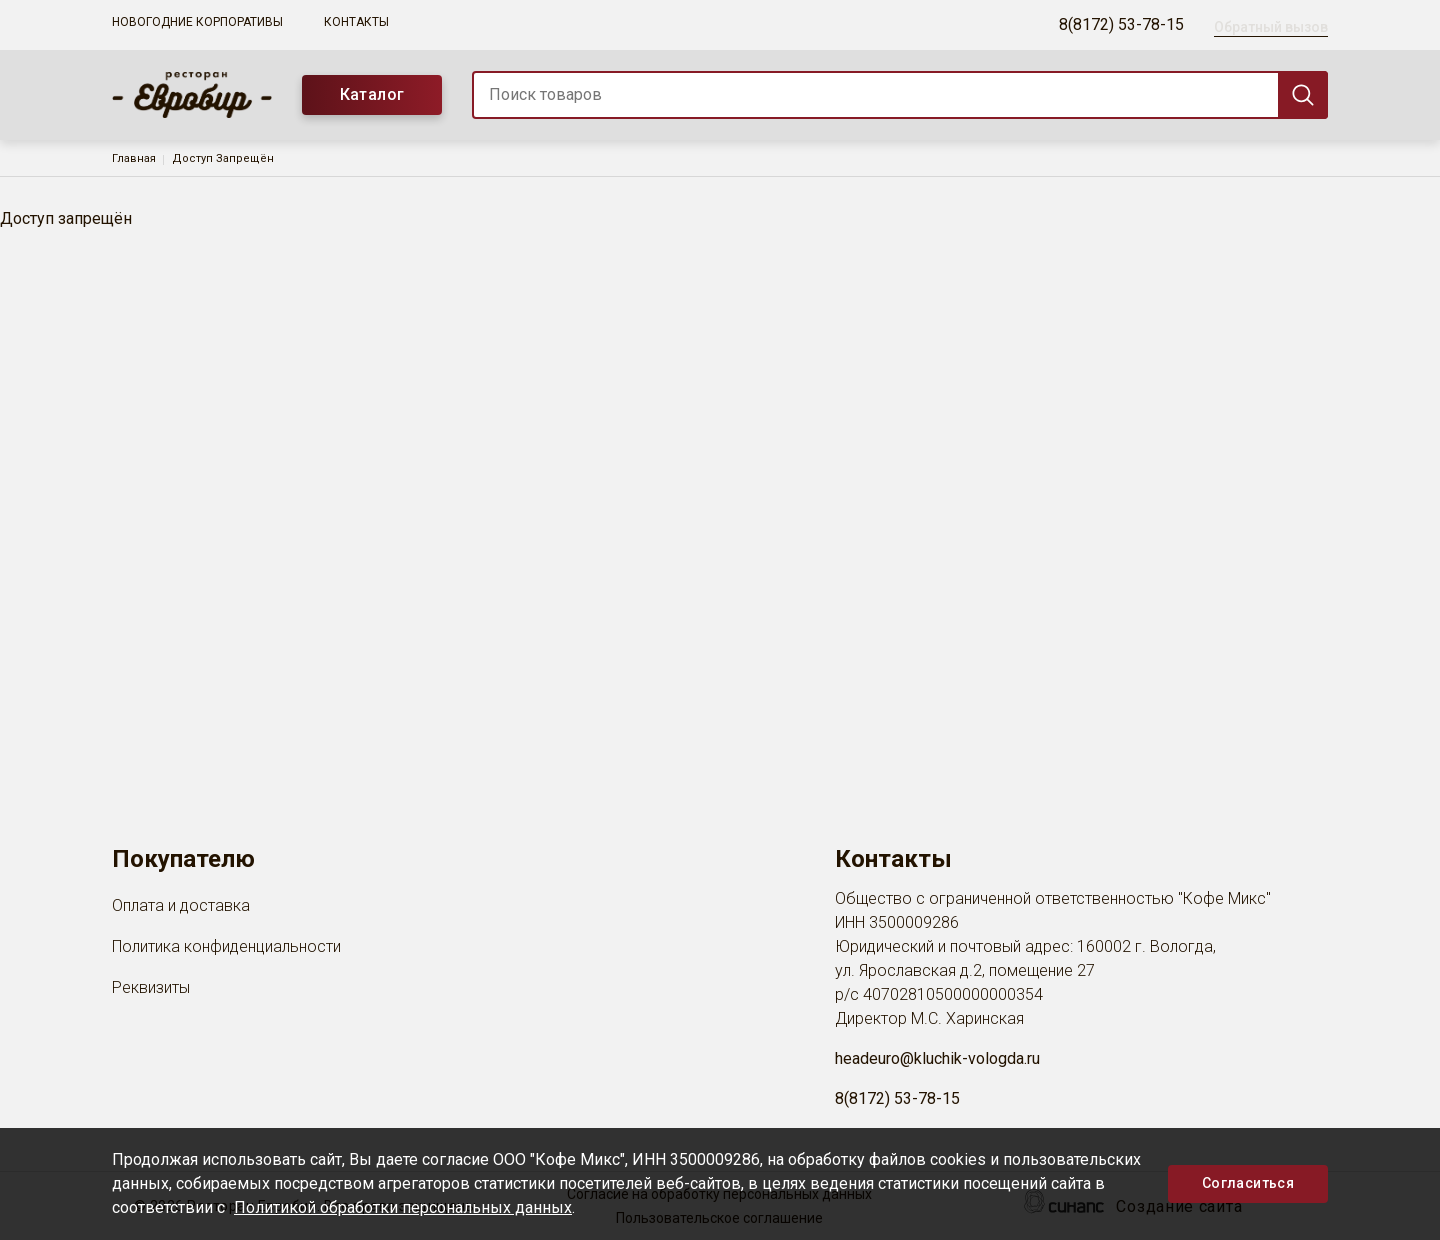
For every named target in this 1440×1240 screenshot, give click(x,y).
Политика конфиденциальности (226, 948)
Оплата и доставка (181, 907)
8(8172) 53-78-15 (1121, 24)
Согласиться (1248, 1183)
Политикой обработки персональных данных (403, 1207)
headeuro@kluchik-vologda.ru (937, 1058)
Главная (134, 158)
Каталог (372, 94)
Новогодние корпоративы (197, 22)
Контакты (356, 22)
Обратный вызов (1271, 27)
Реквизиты (151, 989)
